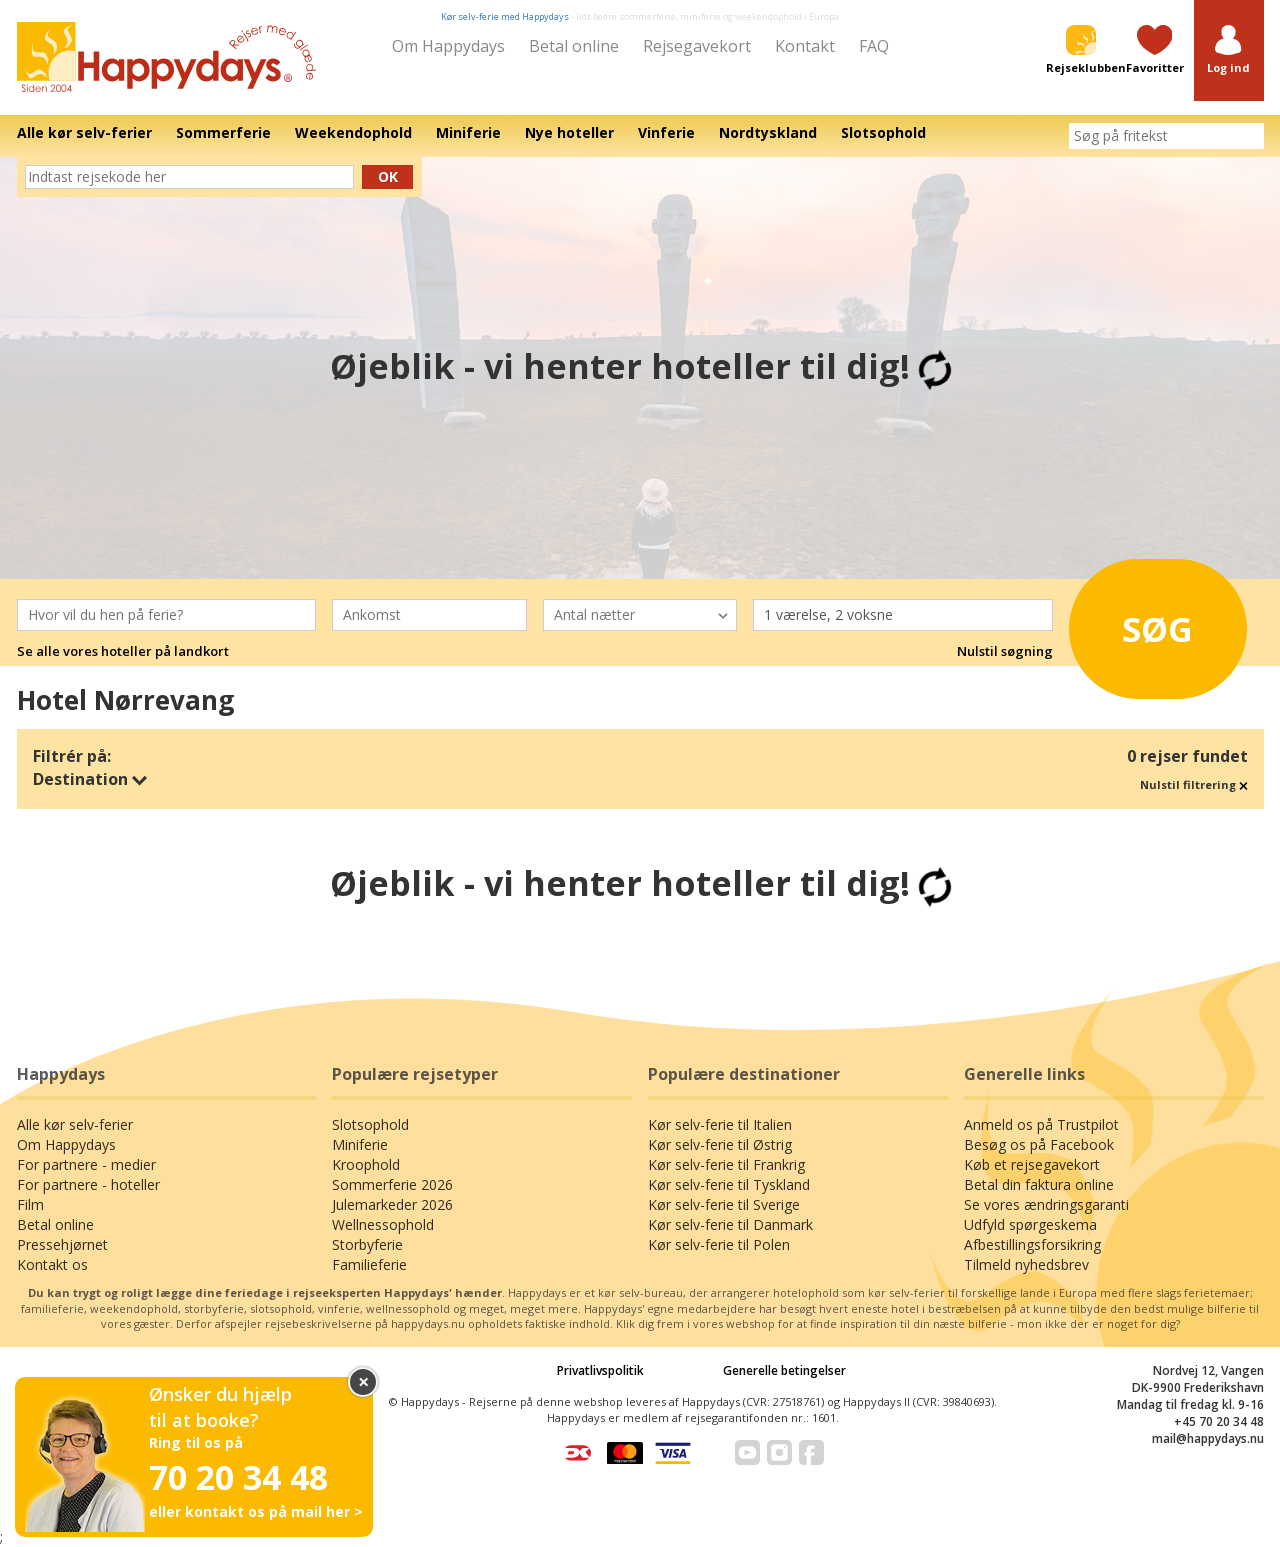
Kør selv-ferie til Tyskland (729, 1184)
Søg (1139, 624)
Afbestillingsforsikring (1032, 1244)
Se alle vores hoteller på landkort (123, 651)
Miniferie (360, 1144)
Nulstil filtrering (1194, 784)
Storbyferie (367, 1244)
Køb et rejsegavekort (1032, 1164)
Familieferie (369, 1264)
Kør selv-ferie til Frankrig (726, 1164)
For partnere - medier (86, 1164)
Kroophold (366, 1164)
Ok (388, 176)
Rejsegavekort (697, 46)
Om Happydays (448, 46)
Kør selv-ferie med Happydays (505, 16)
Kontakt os (52, 1264)
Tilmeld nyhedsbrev (1026, 1264)
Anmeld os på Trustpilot (1041, 1124)
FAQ (874, 46)
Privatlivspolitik (600, 1370)
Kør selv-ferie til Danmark (730, 1224)
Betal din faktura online (1039, 1184)
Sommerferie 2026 (392, 1184)
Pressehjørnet (62, 1244)
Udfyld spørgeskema (1030, 1224)
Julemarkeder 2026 (392, 1204)
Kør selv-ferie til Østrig (720, 1144)
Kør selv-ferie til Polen (719, 1244)
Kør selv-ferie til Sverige (724, 1204)
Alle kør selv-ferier (75, 1124)
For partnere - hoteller (88, 1184)
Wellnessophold (383, 1224)
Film (30, 1204)
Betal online (574, 46)
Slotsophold (370, 1124)
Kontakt (805, 46)
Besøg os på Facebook (1039, 1144)
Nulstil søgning (1005, 651)
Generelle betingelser (784, 1370)
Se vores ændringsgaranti (1046, 1204)
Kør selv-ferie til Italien (720, 1124)
